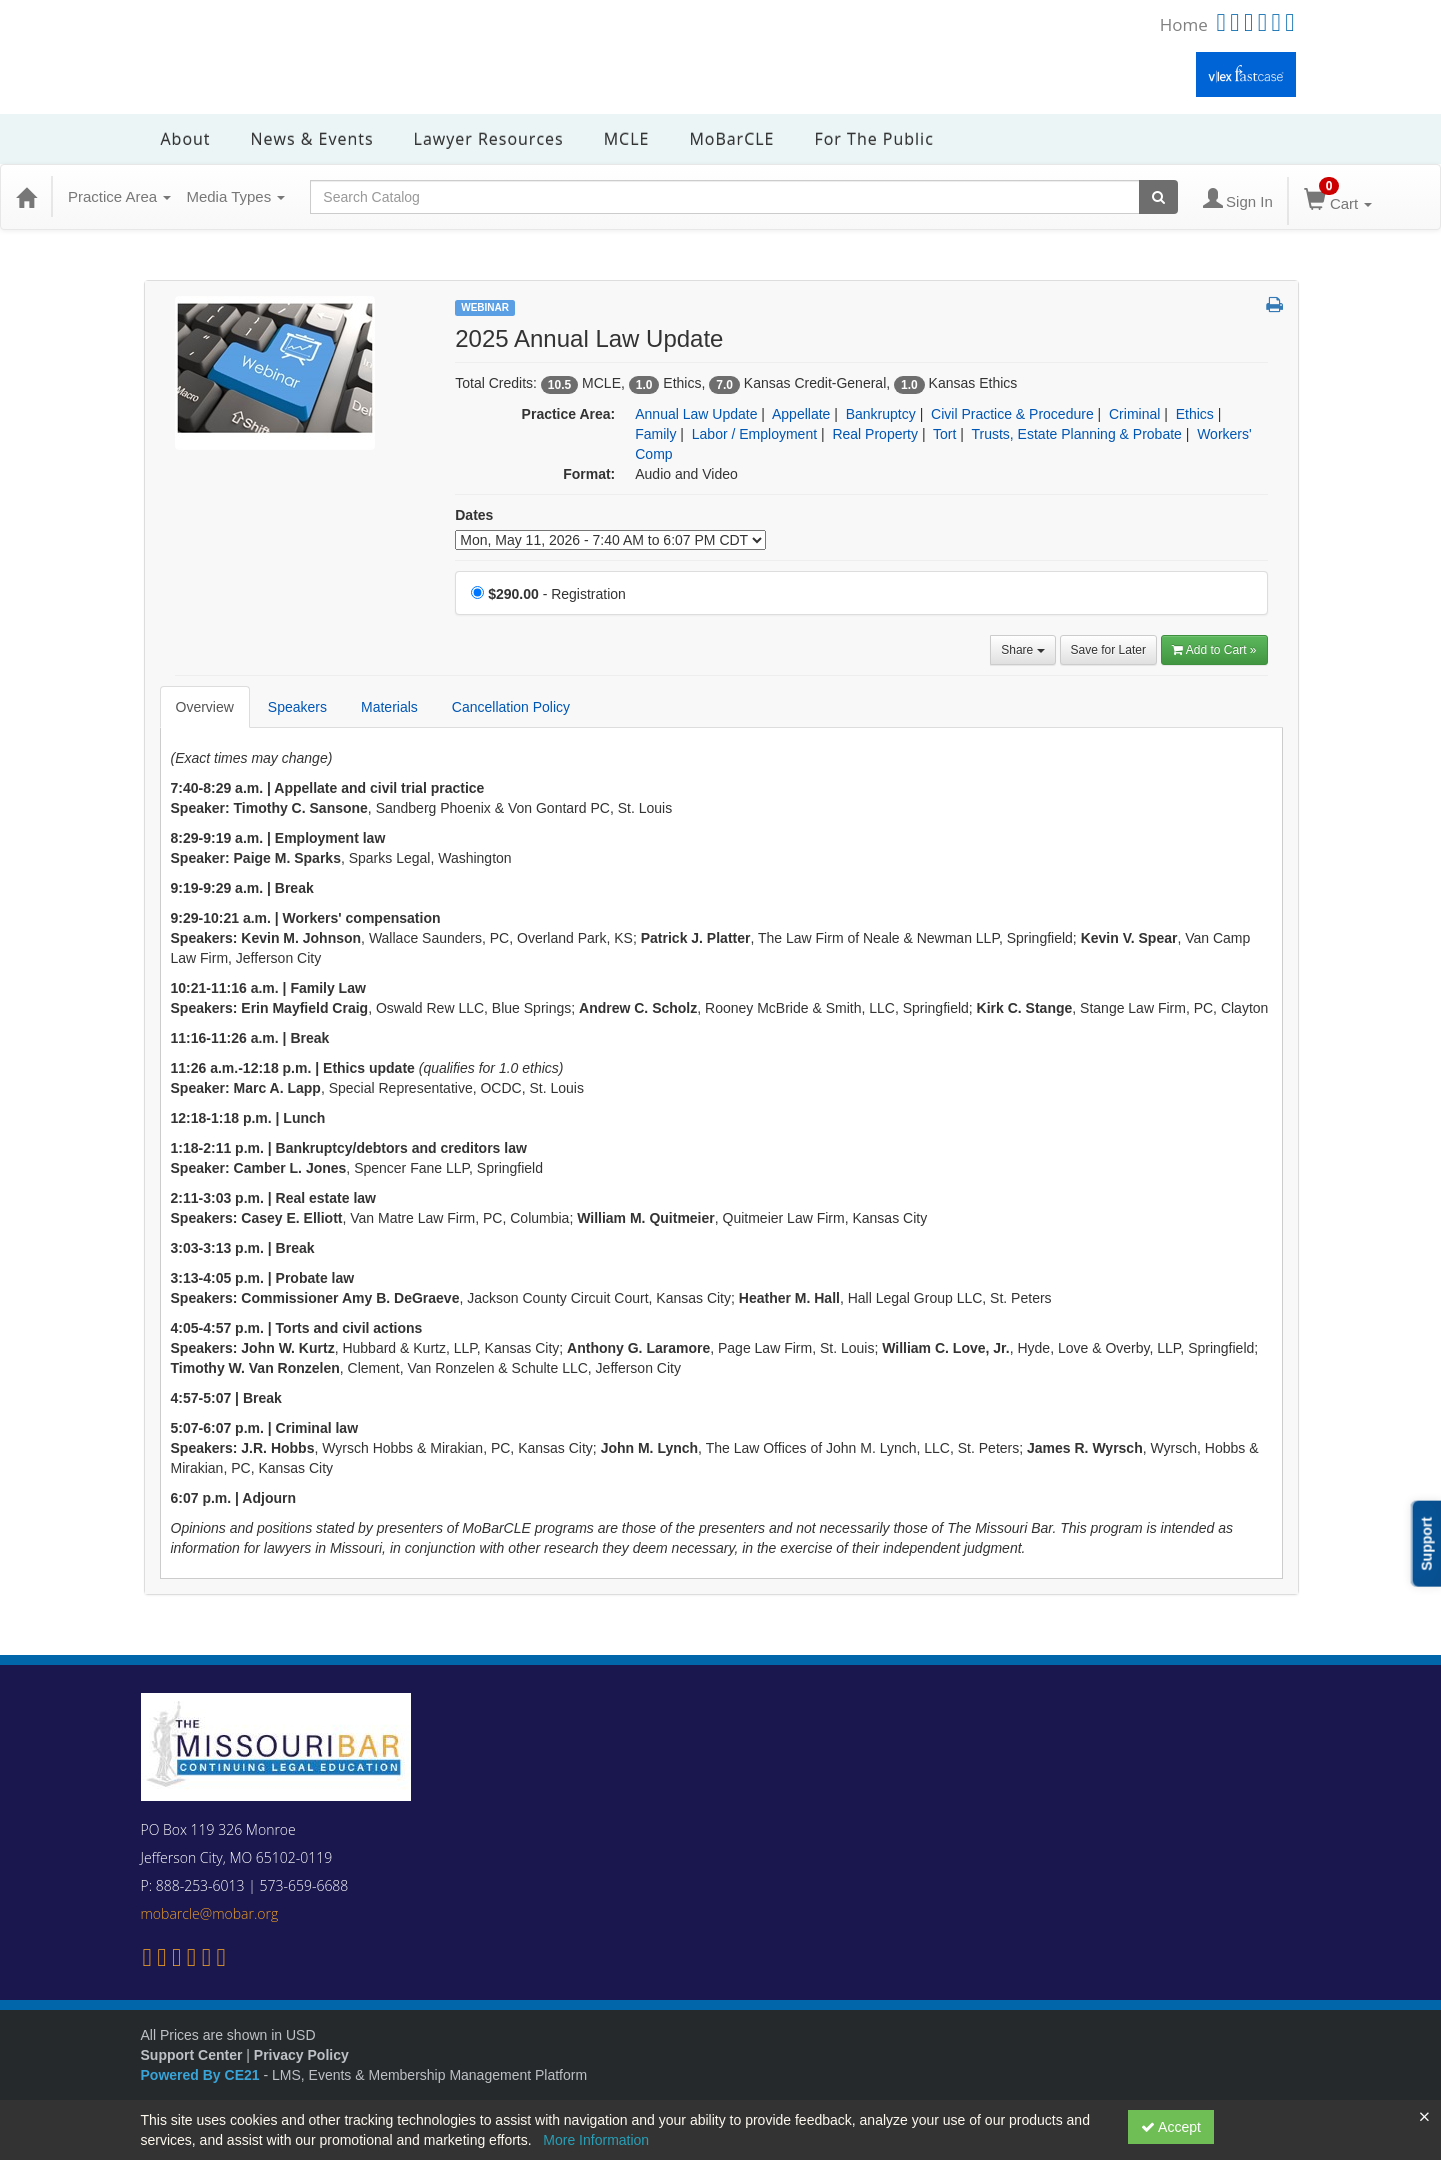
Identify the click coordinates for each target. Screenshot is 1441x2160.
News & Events (312, 139)
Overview (205, 707)
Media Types (235, 196)
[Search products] (1158, 197)
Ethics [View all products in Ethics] (1195, 414)
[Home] (26, 197)
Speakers (297, 707)
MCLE (627, 139)
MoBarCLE (731, 139)
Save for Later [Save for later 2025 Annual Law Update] (1108, 650)
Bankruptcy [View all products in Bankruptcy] (881, 414)
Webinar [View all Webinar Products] (485, 307)
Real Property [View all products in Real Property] (875, 434)
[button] (1274, 306)
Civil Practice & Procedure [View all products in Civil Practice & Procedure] (1012, 414)
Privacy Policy (301, 2055)
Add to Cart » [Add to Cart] (1214, 650)
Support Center (192, 2055)
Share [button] (1022, 650)
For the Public (873, 139)
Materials (389, 707)
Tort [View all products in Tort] (944, 434)
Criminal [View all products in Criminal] (1134, 414)
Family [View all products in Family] (655, 434)
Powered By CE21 (202, 2075)
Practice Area (119, 196)
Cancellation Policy (511, 707)
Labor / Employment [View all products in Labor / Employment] (754, 434)
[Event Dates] (610, 540)
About (186, 139)
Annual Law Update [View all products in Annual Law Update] (696, 414)
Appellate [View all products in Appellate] (801, 414)
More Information (596, 2140)
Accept (1171, 2127)
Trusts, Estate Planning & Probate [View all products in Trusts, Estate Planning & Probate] (1076, 434)
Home (1184, 24)
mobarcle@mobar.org (210, 1913)
